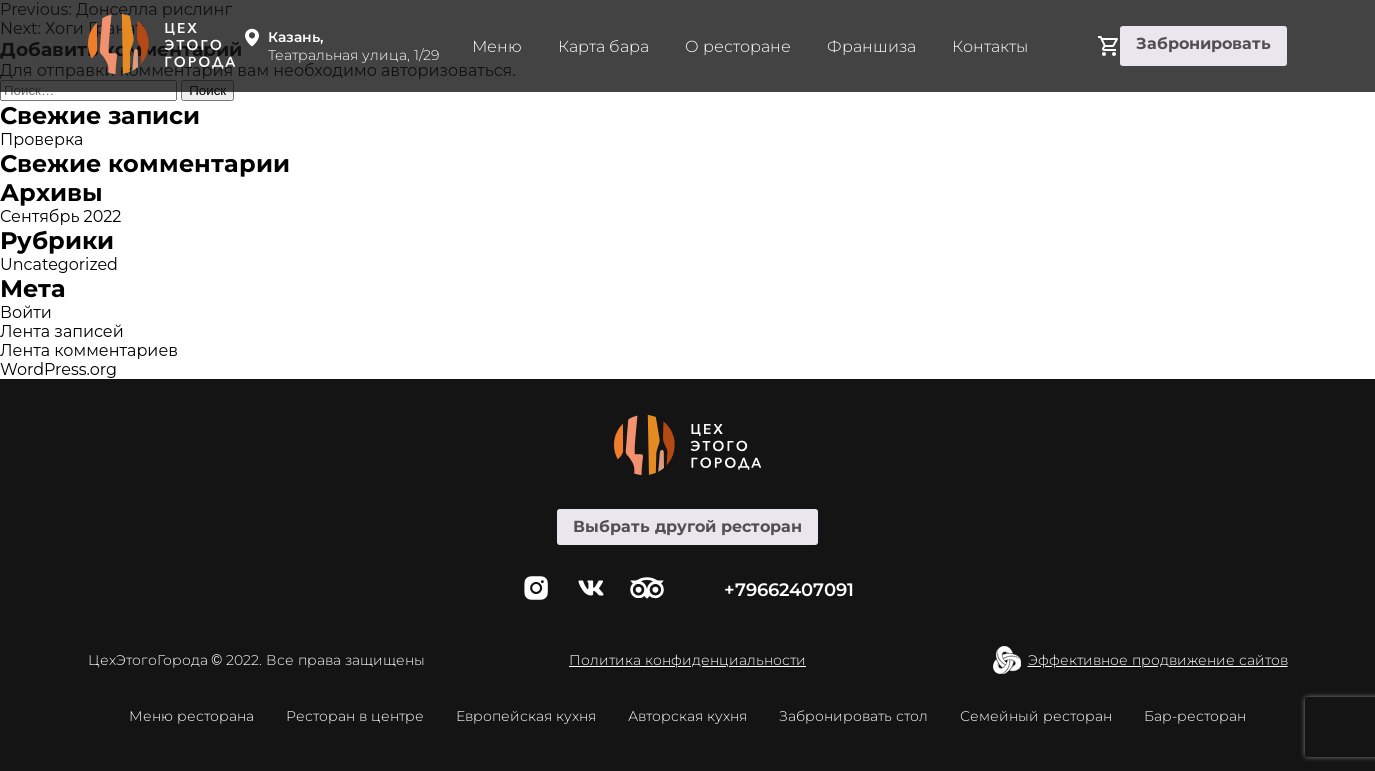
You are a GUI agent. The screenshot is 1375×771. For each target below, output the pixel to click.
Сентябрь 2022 (60, 216)
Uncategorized (59, 264)
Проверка (41, 139)
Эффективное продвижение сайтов (1158, 660)
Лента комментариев (89, 350)
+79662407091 (789, 590)
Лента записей (62, 331)
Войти (26, 312)
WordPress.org (58, 369)
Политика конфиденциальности (687, 660)
